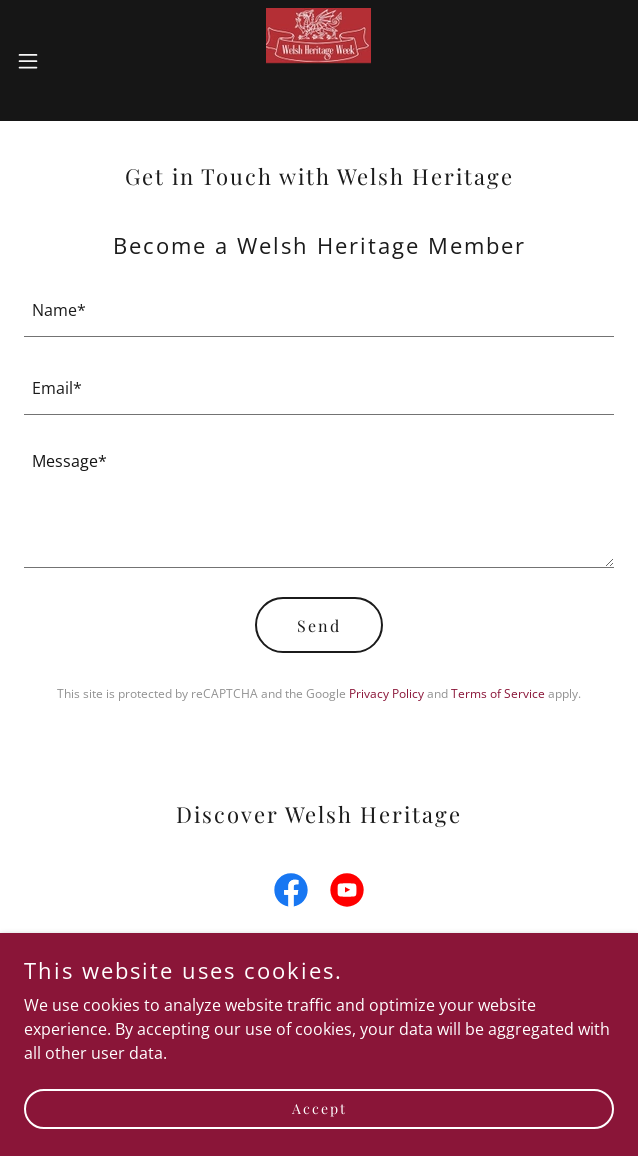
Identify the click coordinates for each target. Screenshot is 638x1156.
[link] (318, 60)
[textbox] (319, 310)
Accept (319, 1108)
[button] (54, 61)
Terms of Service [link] (498, 693)
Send (319, 625)
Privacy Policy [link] (386, 693)
